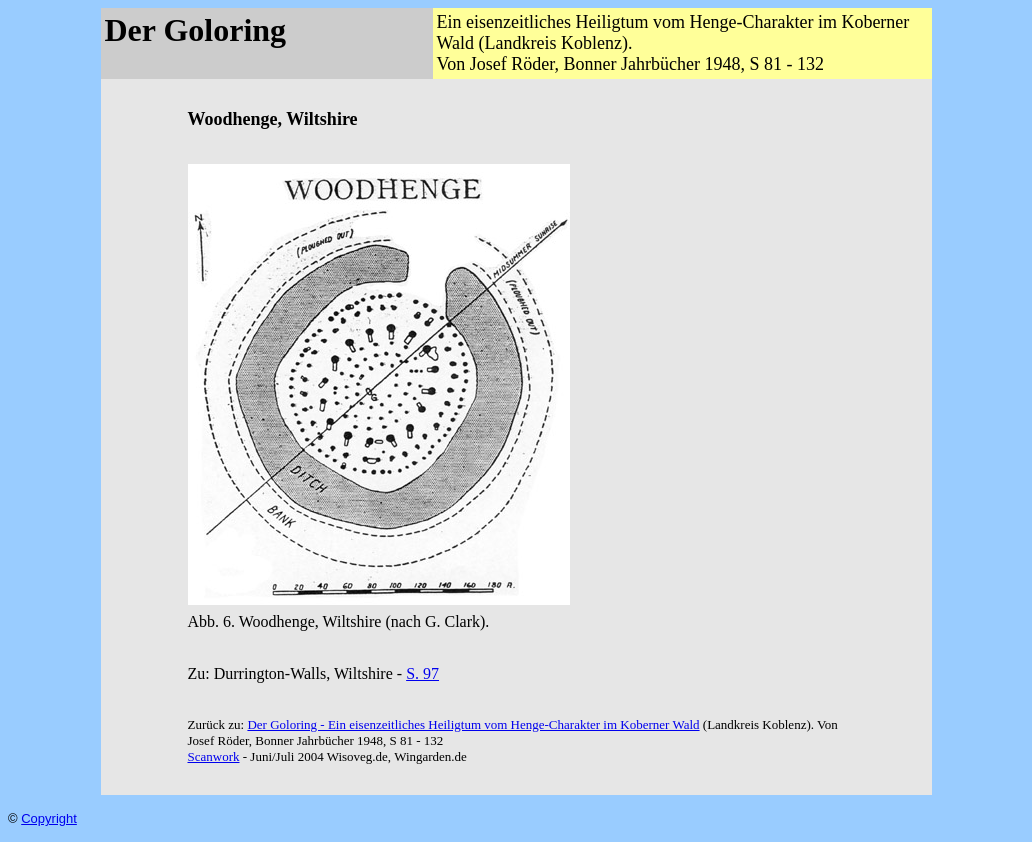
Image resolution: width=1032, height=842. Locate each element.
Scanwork (214, 756)
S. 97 (422, 673)
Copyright (49, 818)
